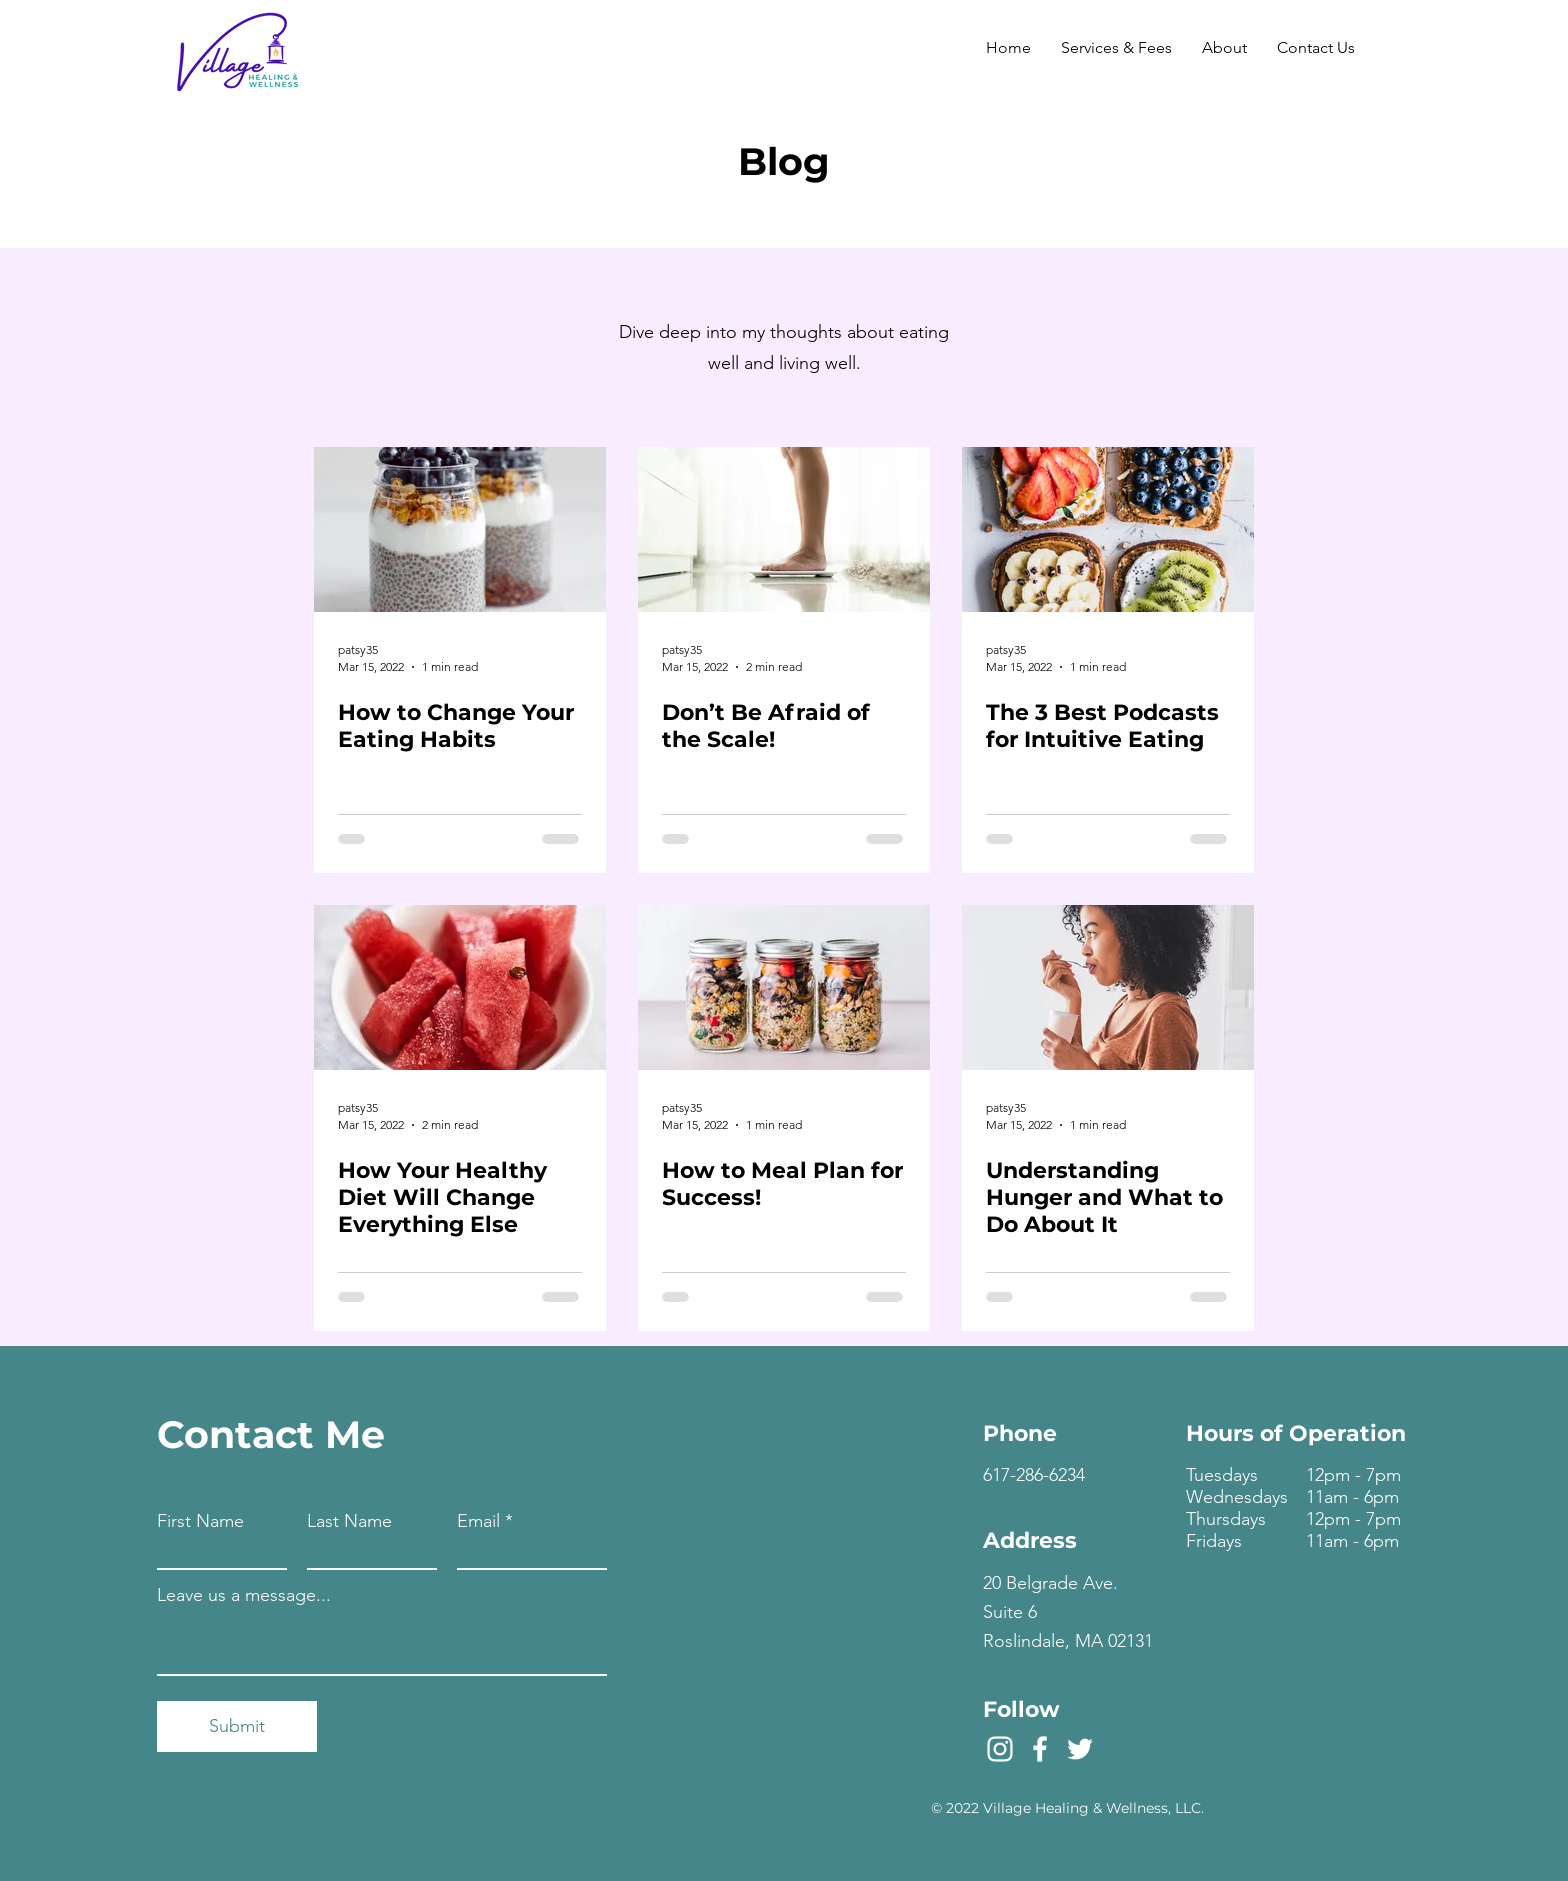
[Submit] (237, 1726)
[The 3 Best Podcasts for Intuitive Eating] (1108, 529)
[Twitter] (1080, 1749)
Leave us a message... (244, 1595)
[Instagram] (1000, 1749)
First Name (200, 1521)
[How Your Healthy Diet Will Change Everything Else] (460, 987)
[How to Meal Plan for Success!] (784, 987)
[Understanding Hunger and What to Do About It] (1108, 987)
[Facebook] (1040, 1749)
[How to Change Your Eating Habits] (460, 529)
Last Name (349, 1521)
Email (478, 1521)
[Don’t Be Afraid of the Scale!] (784, 529)
